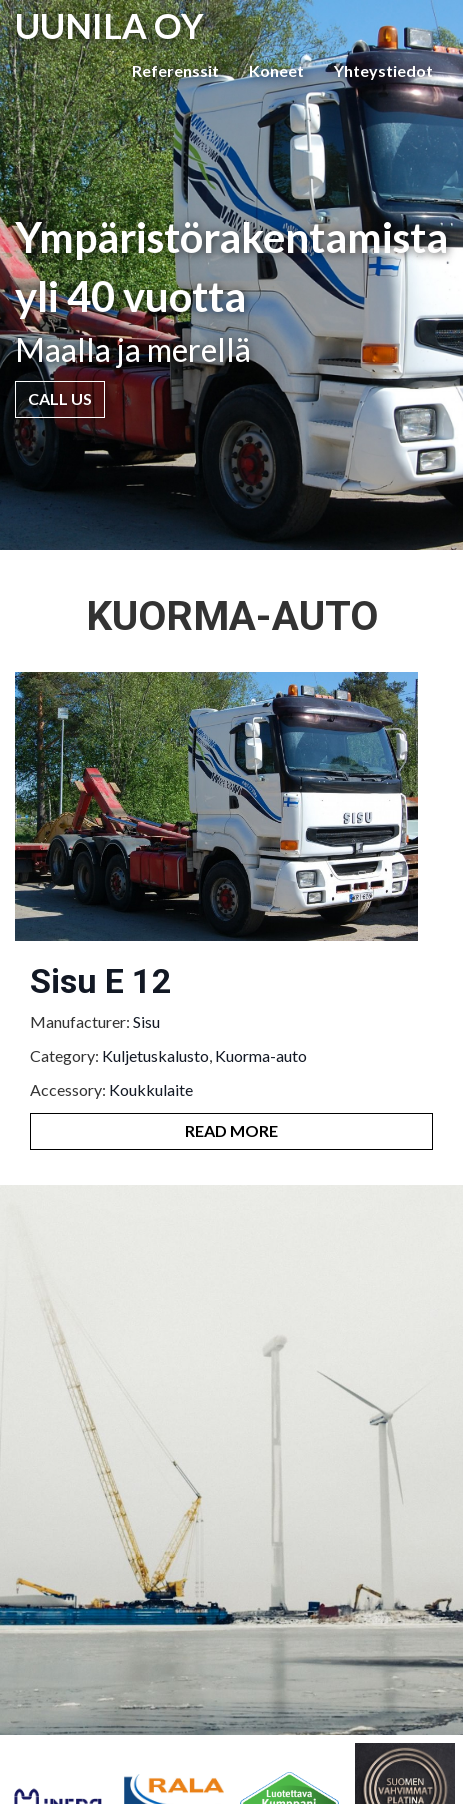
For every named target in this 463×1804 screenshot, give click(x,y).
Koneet (276, 70)
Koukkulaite (151, 1089)
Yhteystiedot (383, 70)
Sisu (146, 1021)
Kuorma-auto (261, 1055)
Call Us (60, 398)
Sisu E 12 (101, 981)
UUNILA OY (109, 25)
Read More (231, 1130)
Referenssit (175, 70)
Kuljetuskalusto (155, 1055)
